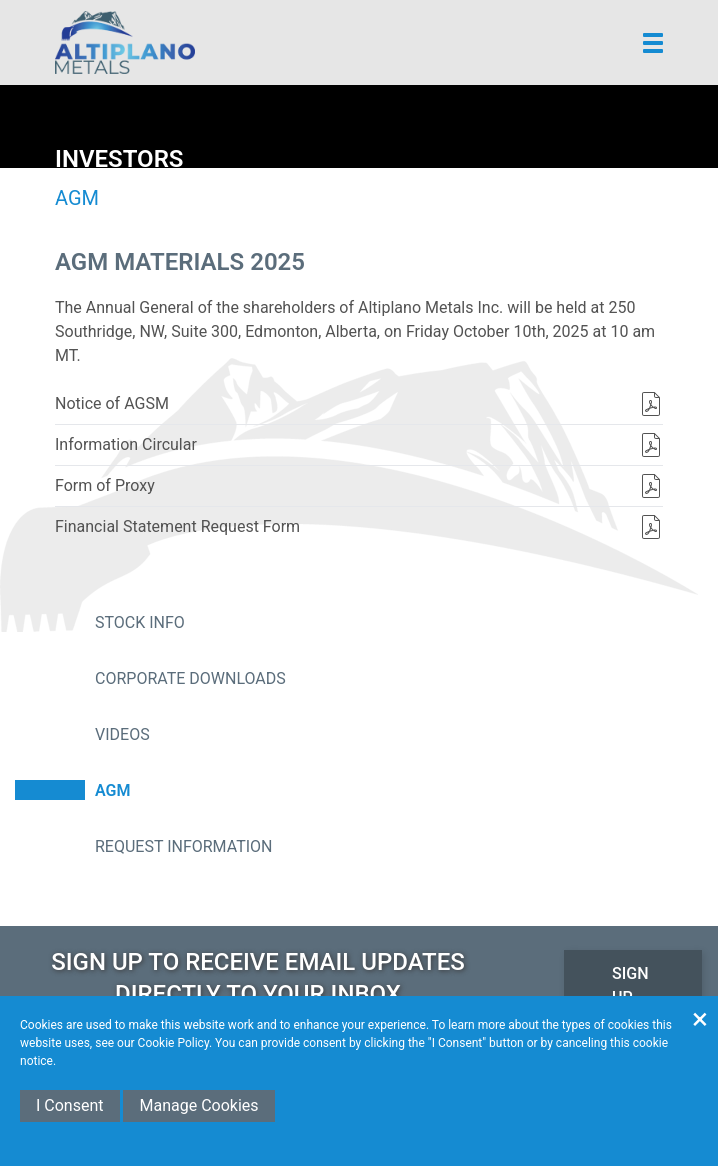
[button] (653, 43)
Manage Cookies (198, 1105)
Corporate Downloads (190, 678)
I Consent (70, 1105)
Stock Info (140, 622)
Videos (122, 734)
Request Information (183, 846)
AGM (112, 790)
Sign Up (630, 985)
